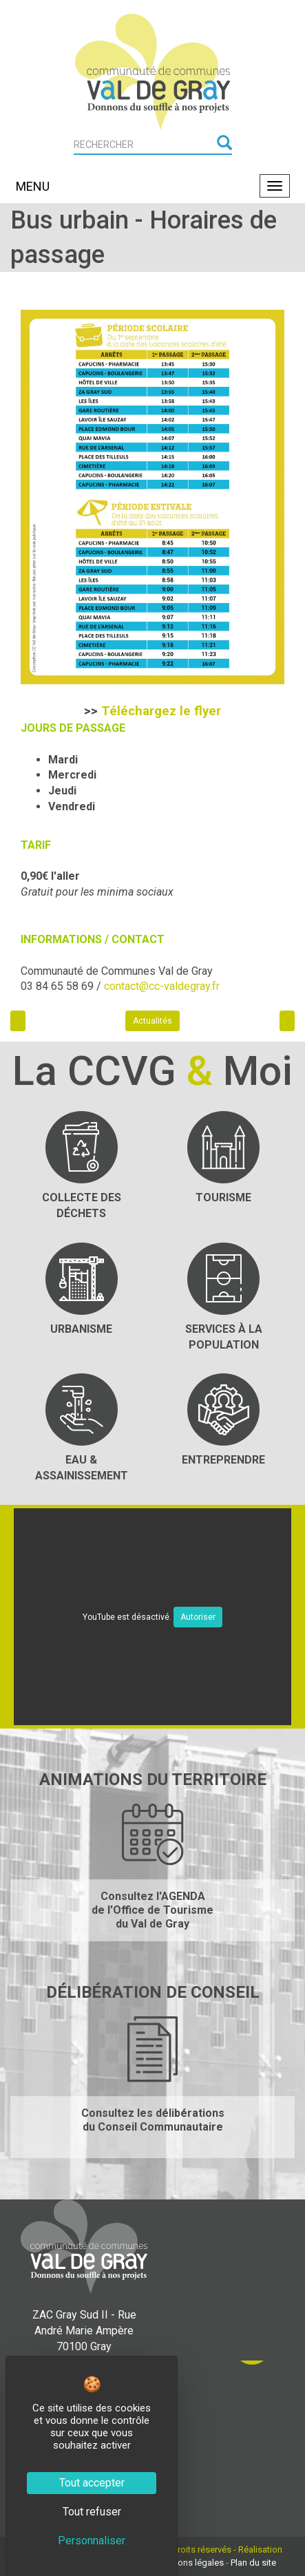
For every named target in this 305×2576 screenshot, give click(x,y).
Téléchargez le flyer (161, 711)
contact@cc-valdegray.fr (162, 986)
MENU (33, 186)
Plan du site (253, 2562)
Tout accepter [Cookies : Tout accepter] (92, 2482)
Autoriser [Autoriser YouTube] (197, 1617)
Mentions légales (190, 2562)
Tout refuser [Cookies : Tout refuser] (92, 2511)
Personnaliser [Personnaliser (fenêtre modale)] (91, 2540)
